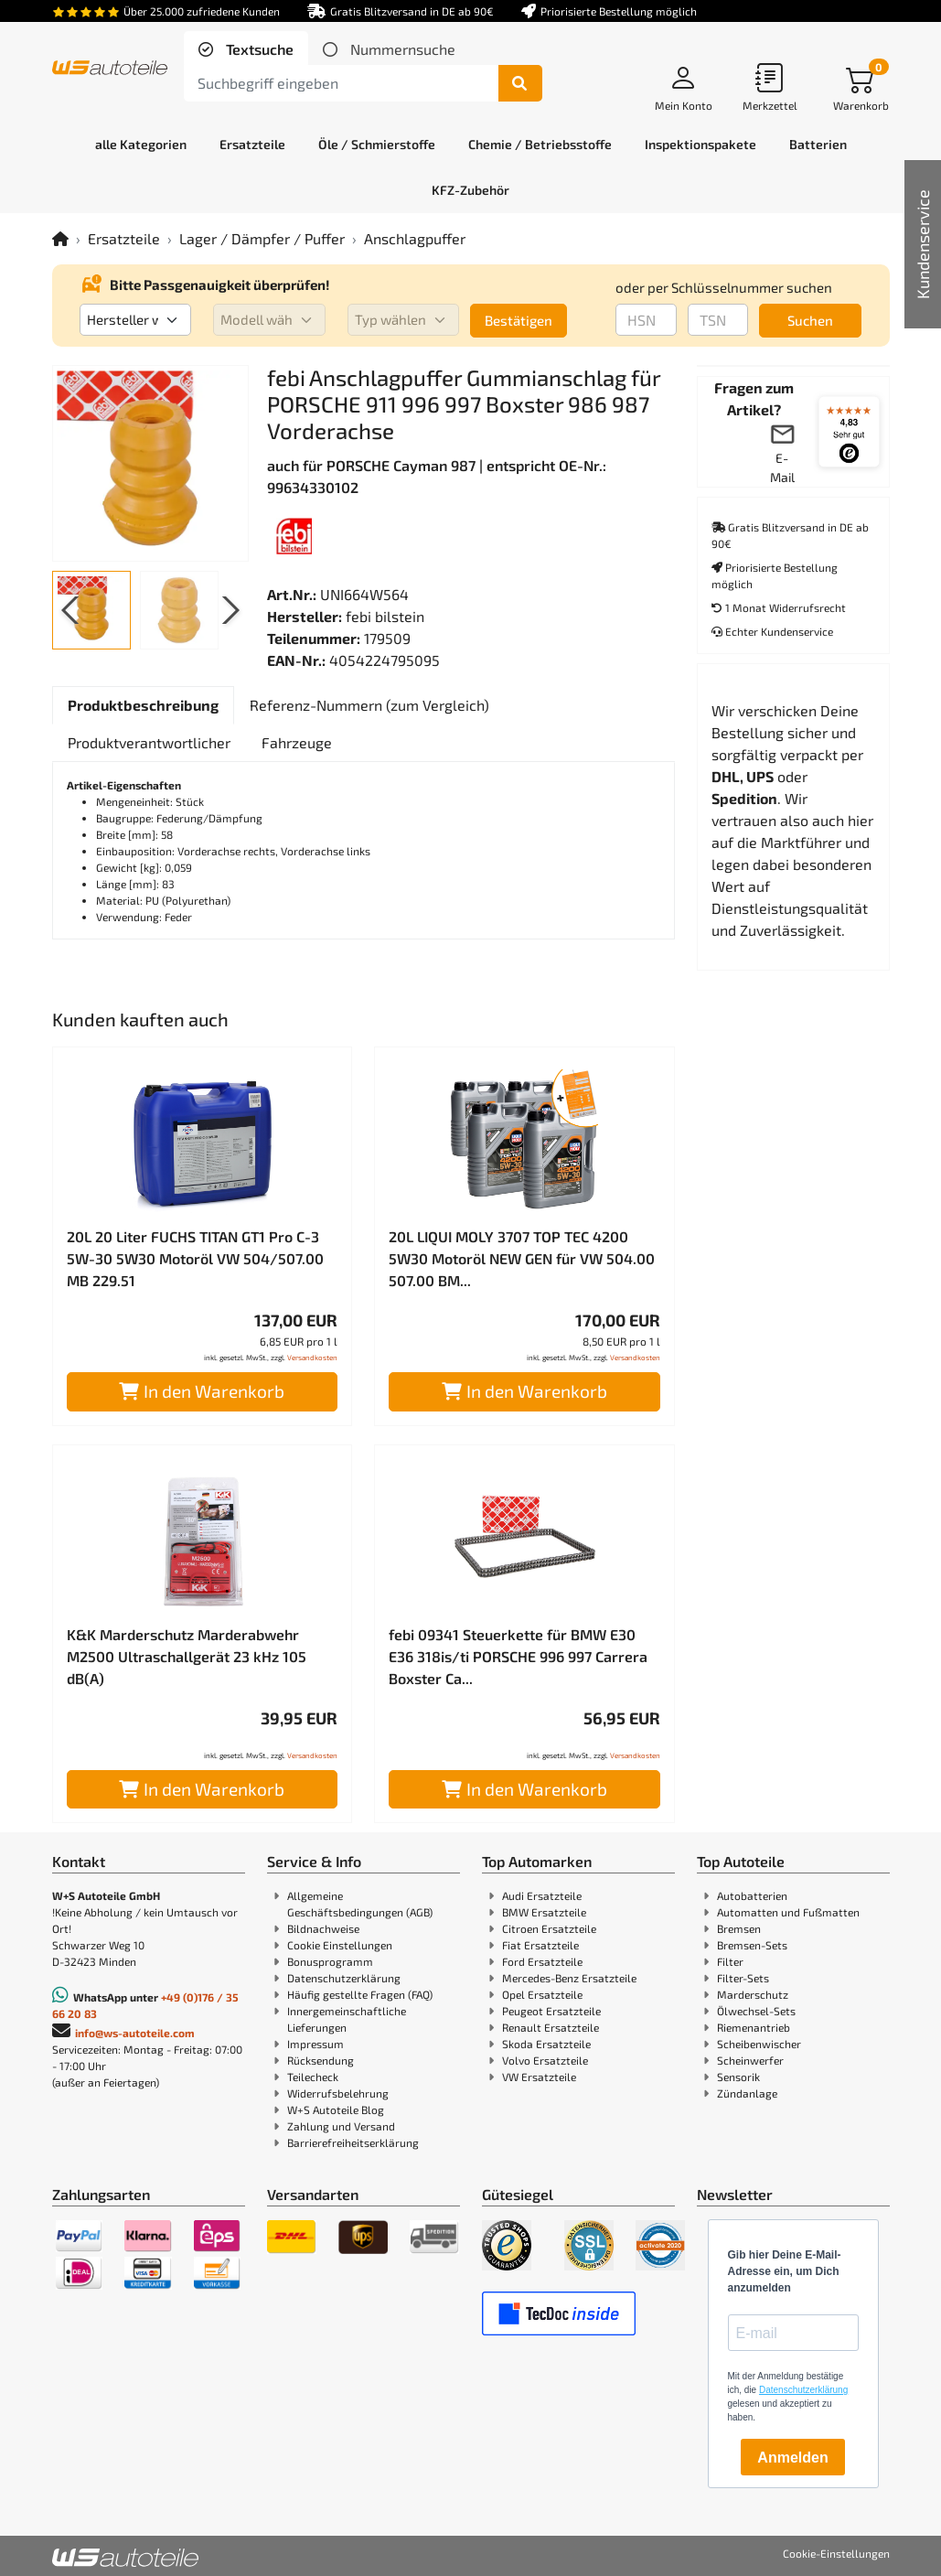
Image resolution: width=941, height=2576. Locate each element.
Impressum (315, 2043)
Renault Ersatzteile (550, 2027)
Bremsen (739, 1928)
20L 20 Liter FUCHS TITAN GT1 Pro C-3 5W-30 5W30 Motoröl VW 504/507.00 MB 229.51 (195, 1258)
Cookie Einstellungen (339, 1944)
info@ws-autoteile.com (135, 2032)
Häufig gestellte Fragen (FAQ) (360, 1994)
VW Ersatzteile (539, 2076)
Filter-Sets (743, 1977)
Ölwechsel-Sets (756, 2010)
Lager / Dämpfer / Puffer (262, 238)
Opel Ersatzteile (542, 1994)
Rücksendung (320, 2060)
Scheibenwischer (759, 2043)
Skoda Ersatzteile (546, 2043)
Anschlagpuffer (414, 238)
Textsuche (258, 49)
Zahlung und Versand (341, 2126)
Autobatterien (752, 1895)
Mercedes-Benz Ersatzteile (569, 1977)
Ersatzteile (124, 238)
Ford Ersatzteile (542, 1961)
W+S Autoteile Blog (335, 2109)
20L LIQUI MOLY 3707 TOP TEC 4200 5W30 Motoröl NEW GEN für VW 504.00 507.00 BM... (522, 1258)
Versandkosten (312, 1357)
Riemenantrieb (753, 2027)
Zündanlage (747, 2093)
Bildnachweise (323, 1928)
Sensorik (738, 2076)
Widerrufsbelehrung (338, 2093)
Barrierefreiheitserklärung (353, 2142)
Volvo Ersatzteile (545, 2060)
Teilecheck (312, 2076)
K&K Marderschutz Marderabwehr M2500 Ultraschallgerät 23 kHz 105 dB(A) (186, 1656)
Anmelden (792, 2457)
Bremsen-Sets (752, 1944)
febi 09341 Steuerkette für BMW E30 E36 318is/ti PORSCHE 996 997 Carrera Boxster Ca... (518, 1656)
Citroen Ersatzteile (549, 1928)
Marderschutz (752, 1994)
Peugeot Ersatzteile (551, 2010)
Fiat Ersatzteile (540, 1944)
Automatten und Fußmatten (788, 1911)
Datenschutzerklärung (344, 1977)
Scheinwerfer (750, 2060)
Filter (730, 1961)
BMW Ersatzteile (544, 1911)
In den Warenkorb (201, 1390)
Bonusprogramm (330, 1961)
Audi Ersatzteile (542, 1895)
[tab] (246, 49)
